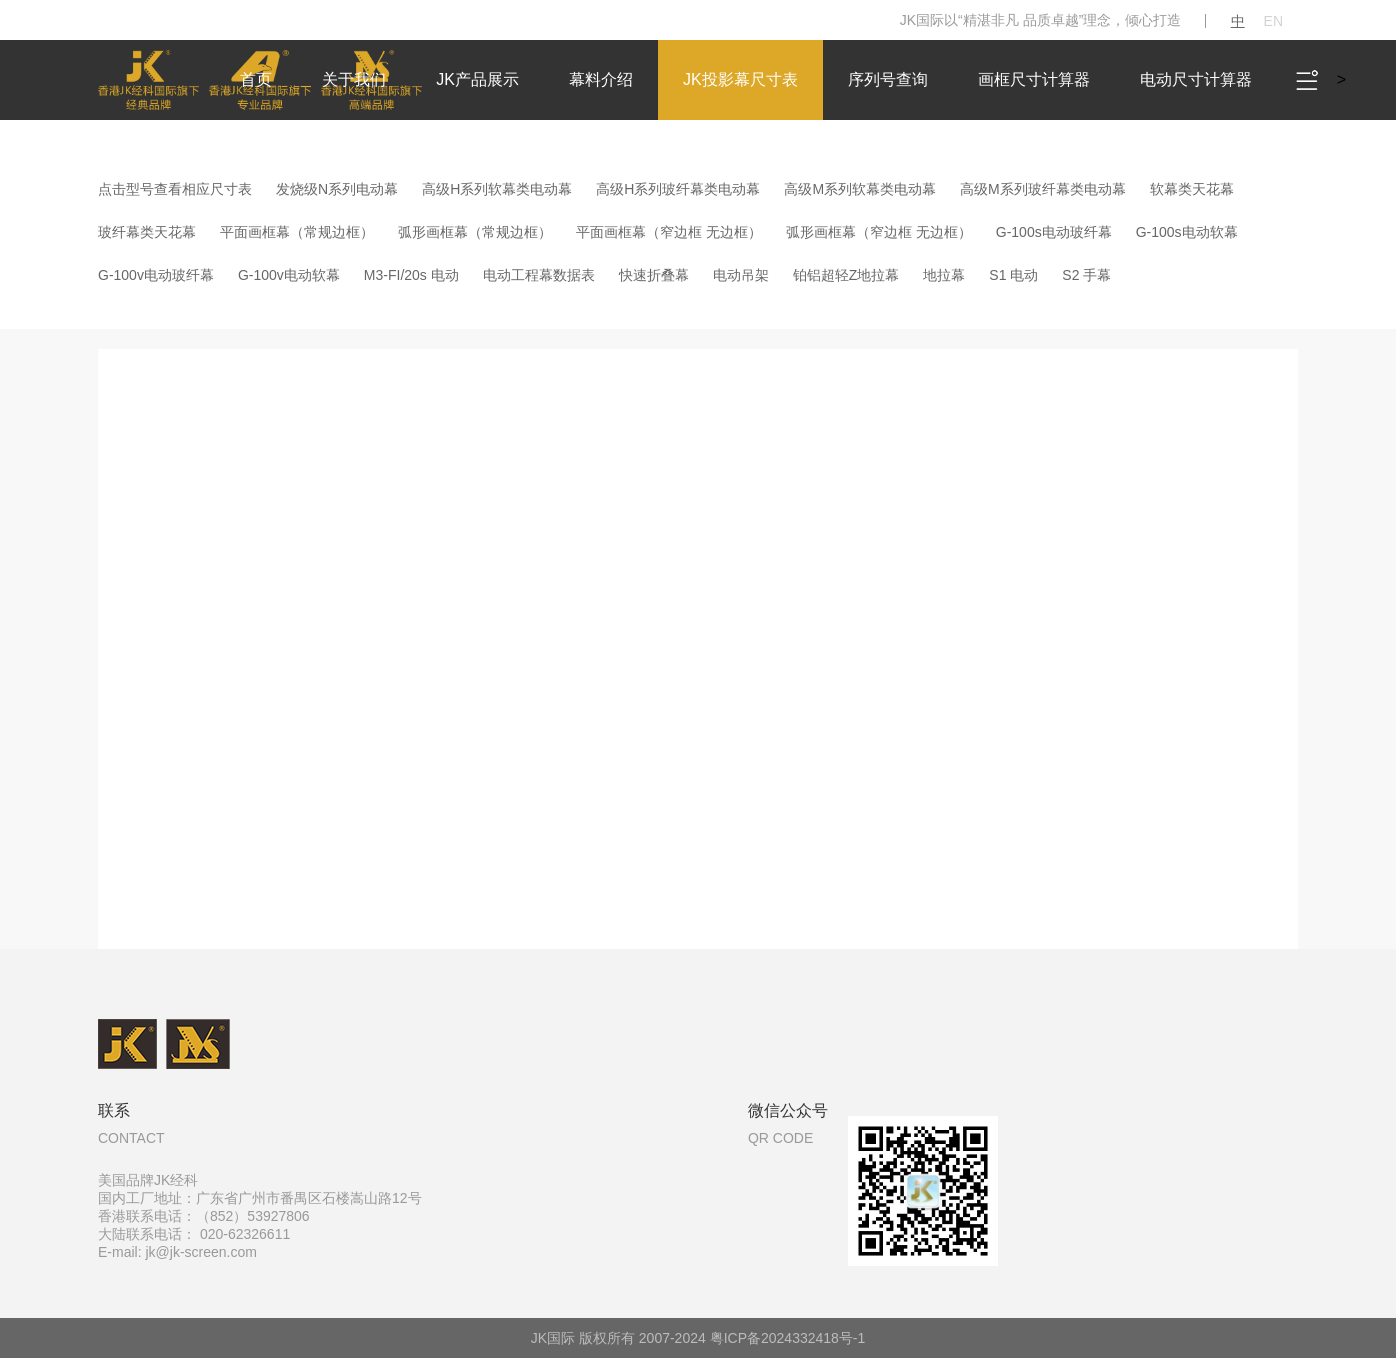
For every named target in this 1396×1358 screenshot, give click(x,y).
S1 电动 (1013, 275)
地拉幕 (944, 275)
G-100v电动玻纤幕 (156, 275)
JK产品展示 (477, 79)
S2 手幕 (1086, 275)
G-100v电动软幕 (289, 275)
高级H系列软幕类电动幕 (497, 189)
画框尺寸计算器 (1034, 79)
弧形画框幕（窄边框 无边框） (879, 232)
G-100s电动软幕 (1187, 232)
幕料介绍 (601, 79)
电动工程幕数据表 (539, 275)
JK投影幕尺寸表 (740, 79)
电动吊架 (741, 275)
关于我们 (354, 79)
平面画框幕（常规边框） (297, 232)
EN (1273, 21)
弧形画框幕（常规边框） (475, 232)
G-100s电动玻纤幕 (1054, 232)
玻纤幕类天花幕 (147, 232)
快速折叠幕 (654, 275)
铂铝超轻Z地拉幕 (846, 275)
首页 (256, 79)
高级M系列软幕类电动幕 (860, 189)
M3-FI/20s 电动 (411, 275)
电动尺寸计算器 (1196, 79)
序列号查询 (888, 79)
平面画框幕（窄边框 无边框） (669, 232)
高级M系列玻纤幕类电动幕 (1043, 189)
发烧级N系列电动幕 (337, 189)
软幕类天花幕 (1192, 189)
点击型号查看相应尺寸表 (175, 189)
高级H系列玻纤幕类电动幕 (678, 189)
